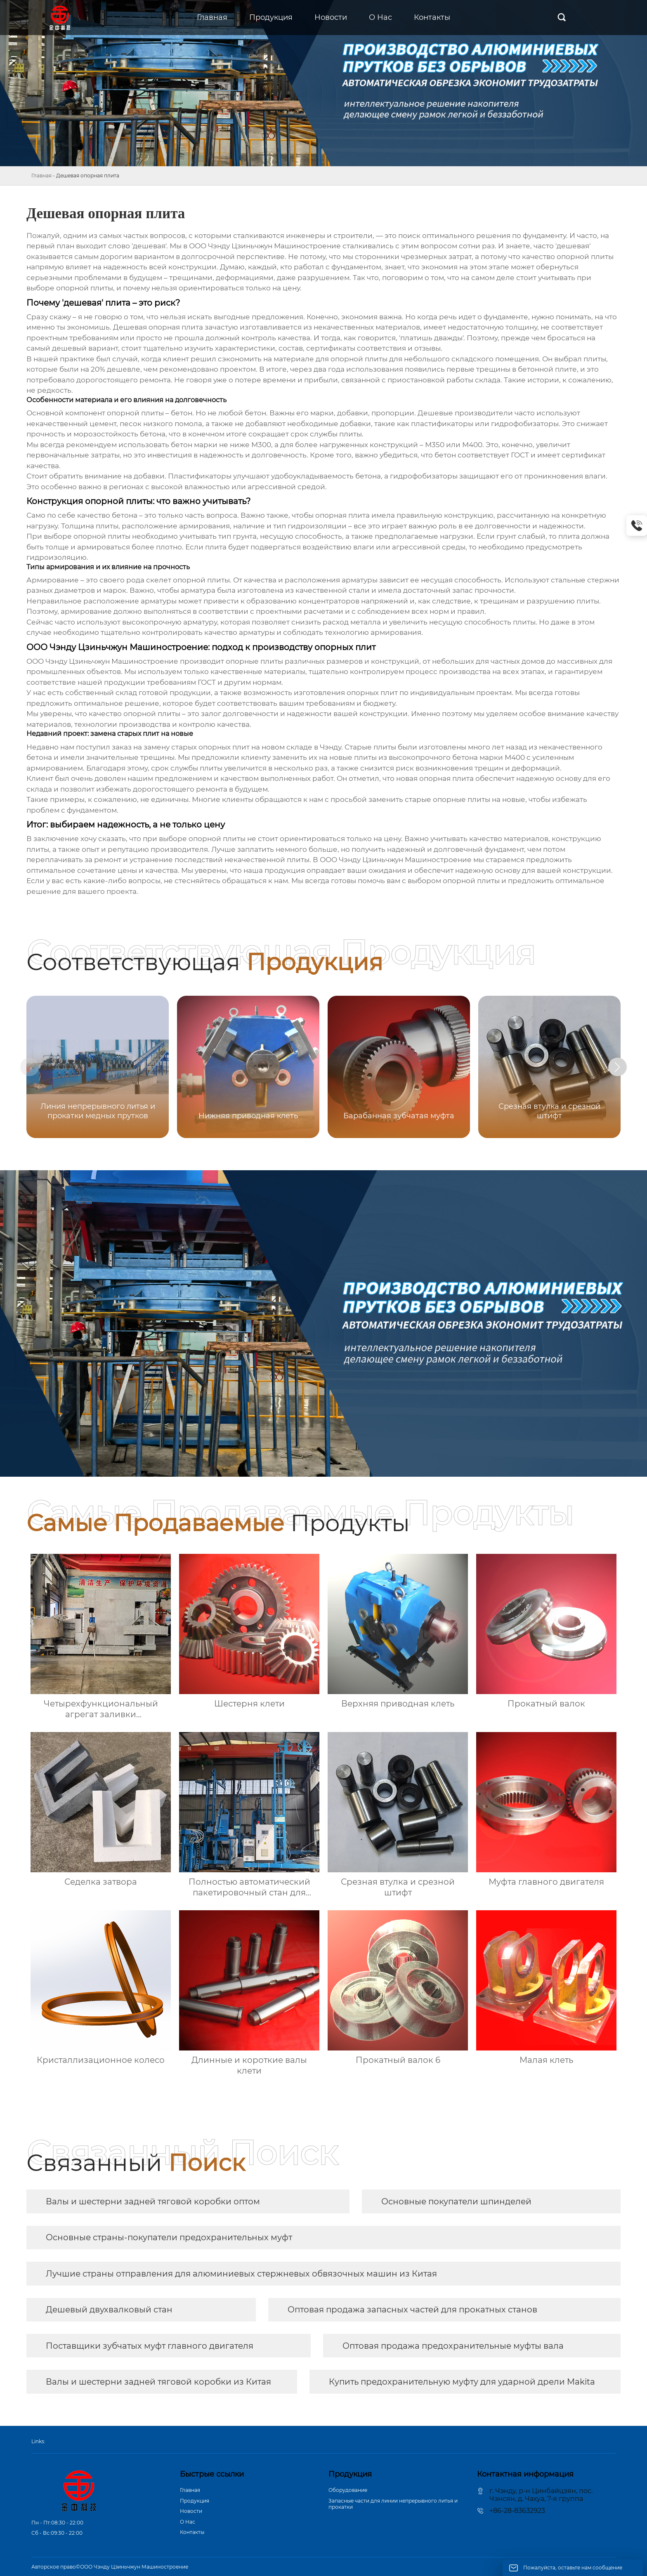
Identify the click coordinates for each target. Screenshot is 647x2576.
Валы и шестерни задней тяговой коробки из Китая (158, 2382)
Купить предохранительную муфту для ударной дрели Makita (462, 2382)
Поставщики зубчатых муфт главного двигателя (149, 2346)
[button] (629, 1068)
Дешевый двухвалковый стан (109, 2309)
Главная (41, 175)
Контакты (192, 2532)
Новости (191, 2511)
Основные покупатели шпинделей (456, 2201)
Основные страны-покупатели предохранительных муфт (169, 2237)
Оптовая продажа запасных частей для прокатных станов (412, 2309)
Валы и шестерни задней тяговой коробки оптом (153, 2201)
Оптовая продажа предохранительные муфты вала (453, 2346)
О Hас (187, 2522)
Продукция (194, 2501)
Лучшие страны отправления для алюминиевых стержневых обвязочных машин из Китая (241, 2274)
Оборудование (347, 2490)
